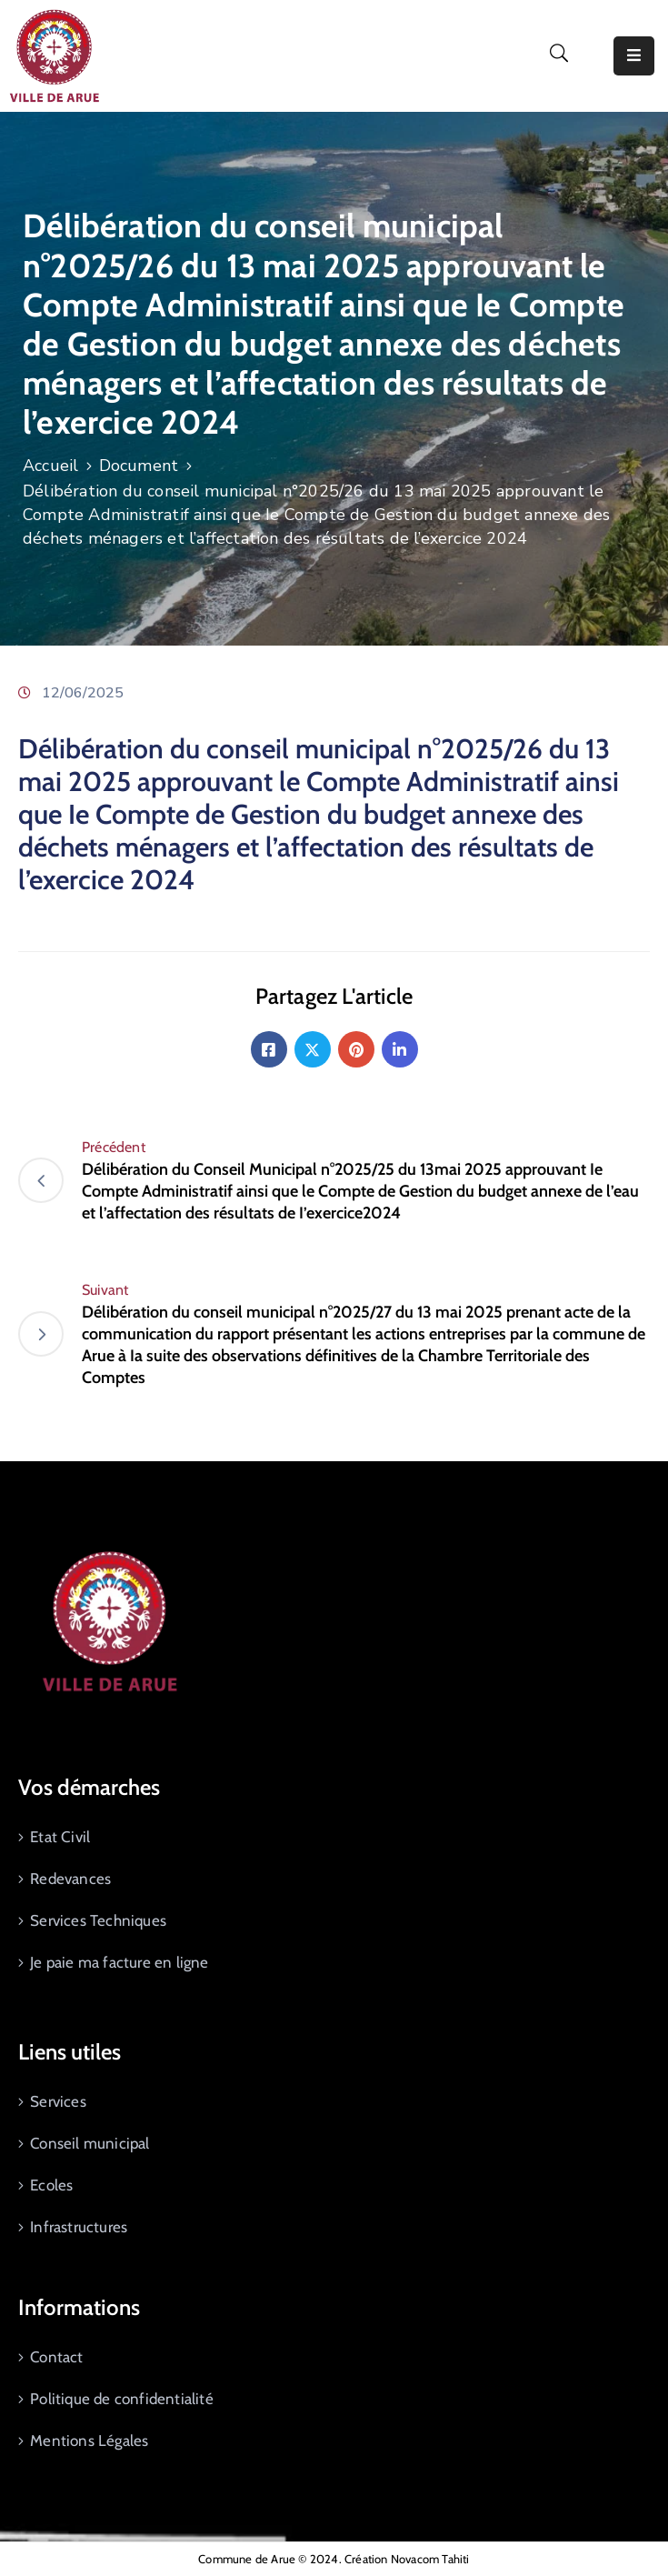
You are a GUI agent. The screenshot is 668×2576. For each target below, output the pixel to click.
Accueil (50, 465)
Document (139, 465)
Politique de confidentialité (122, 2399)
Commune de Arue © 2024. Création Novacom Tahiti (333, 2558)
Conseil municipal (89, 2143)
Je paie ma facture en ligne (119, 1962)
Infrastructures (78, 2227)
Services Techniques (98, 1920)
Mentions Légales (89, 2440)
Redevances (70, 1878)
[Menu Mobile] (633, 55)
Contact (56, 2357)
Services (58, 2101)
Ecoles (51, 2185)
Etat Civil (60, 1837)
